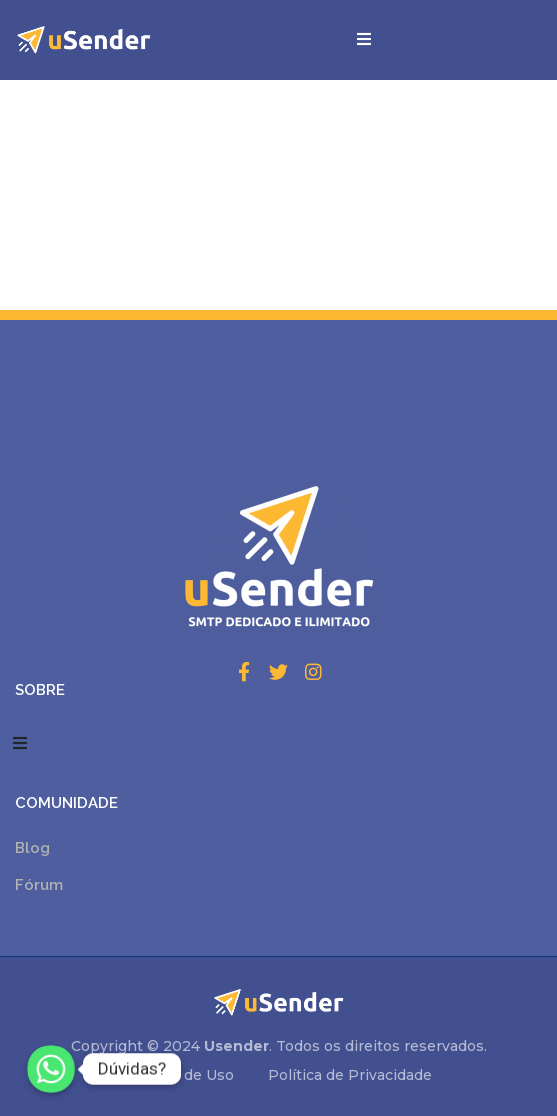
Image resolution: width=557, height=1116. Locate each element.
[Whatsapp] (51, 1069)
